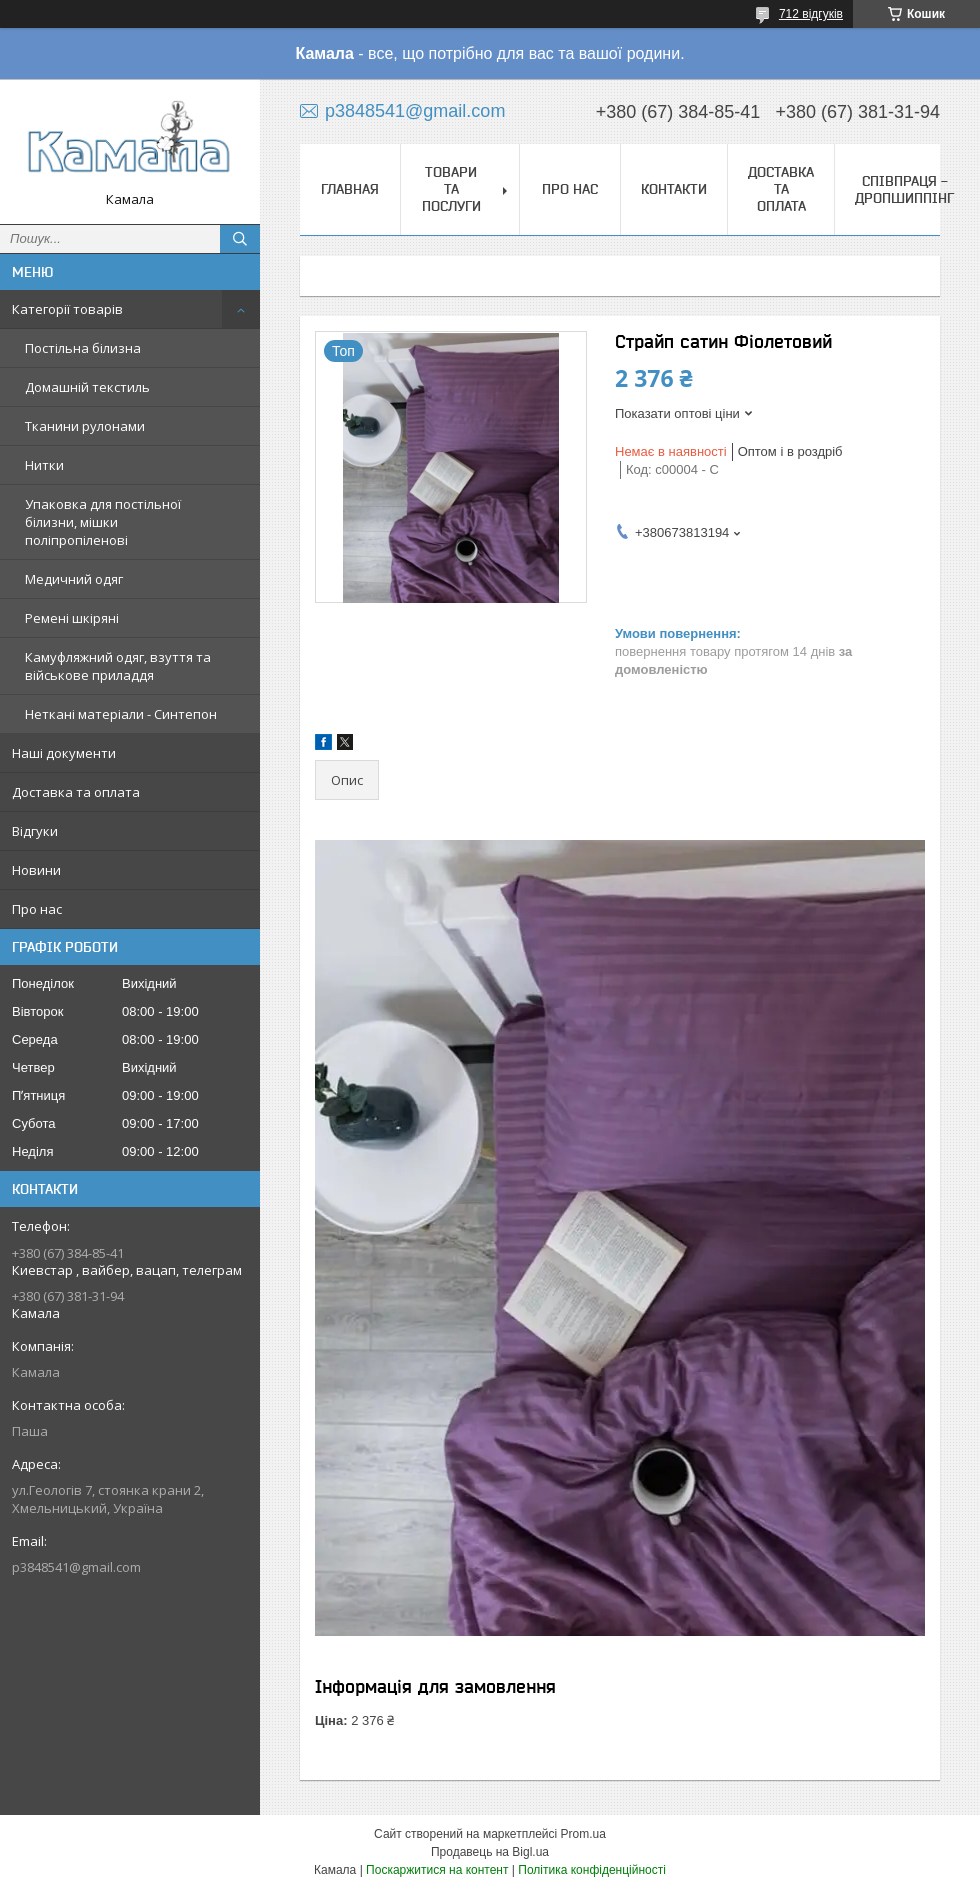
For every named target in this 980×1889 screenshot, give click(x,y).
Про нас (37, 909)
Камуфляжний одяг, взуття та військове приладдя (118, 666)
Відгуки (35, 831)
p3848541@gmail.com (76, 1567)
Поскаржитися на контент (437, 1870)
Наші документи (64, 753)
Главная (350, 189)
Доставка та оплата (76, 792)
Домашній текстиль (87, 387)
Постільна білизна (83, 348)
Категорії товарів (67, 309)
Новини (36, 870)
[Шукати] (240, 239)
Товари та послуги (451, 189)
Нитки (44, 465)
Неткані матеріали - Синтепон (121, 714)
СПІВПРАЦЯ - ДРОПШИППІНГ (904, 189)
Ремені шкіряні (72, 618)
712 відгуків (811, 14)
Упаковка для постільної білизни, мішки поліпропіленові (103, 522)
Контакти (674, 189)
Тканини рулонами (85, 426)
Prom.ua (583, 1834)
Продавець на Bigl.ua (490, 1852)
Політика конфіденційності (592, 1870)
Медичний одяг (74, 579)
